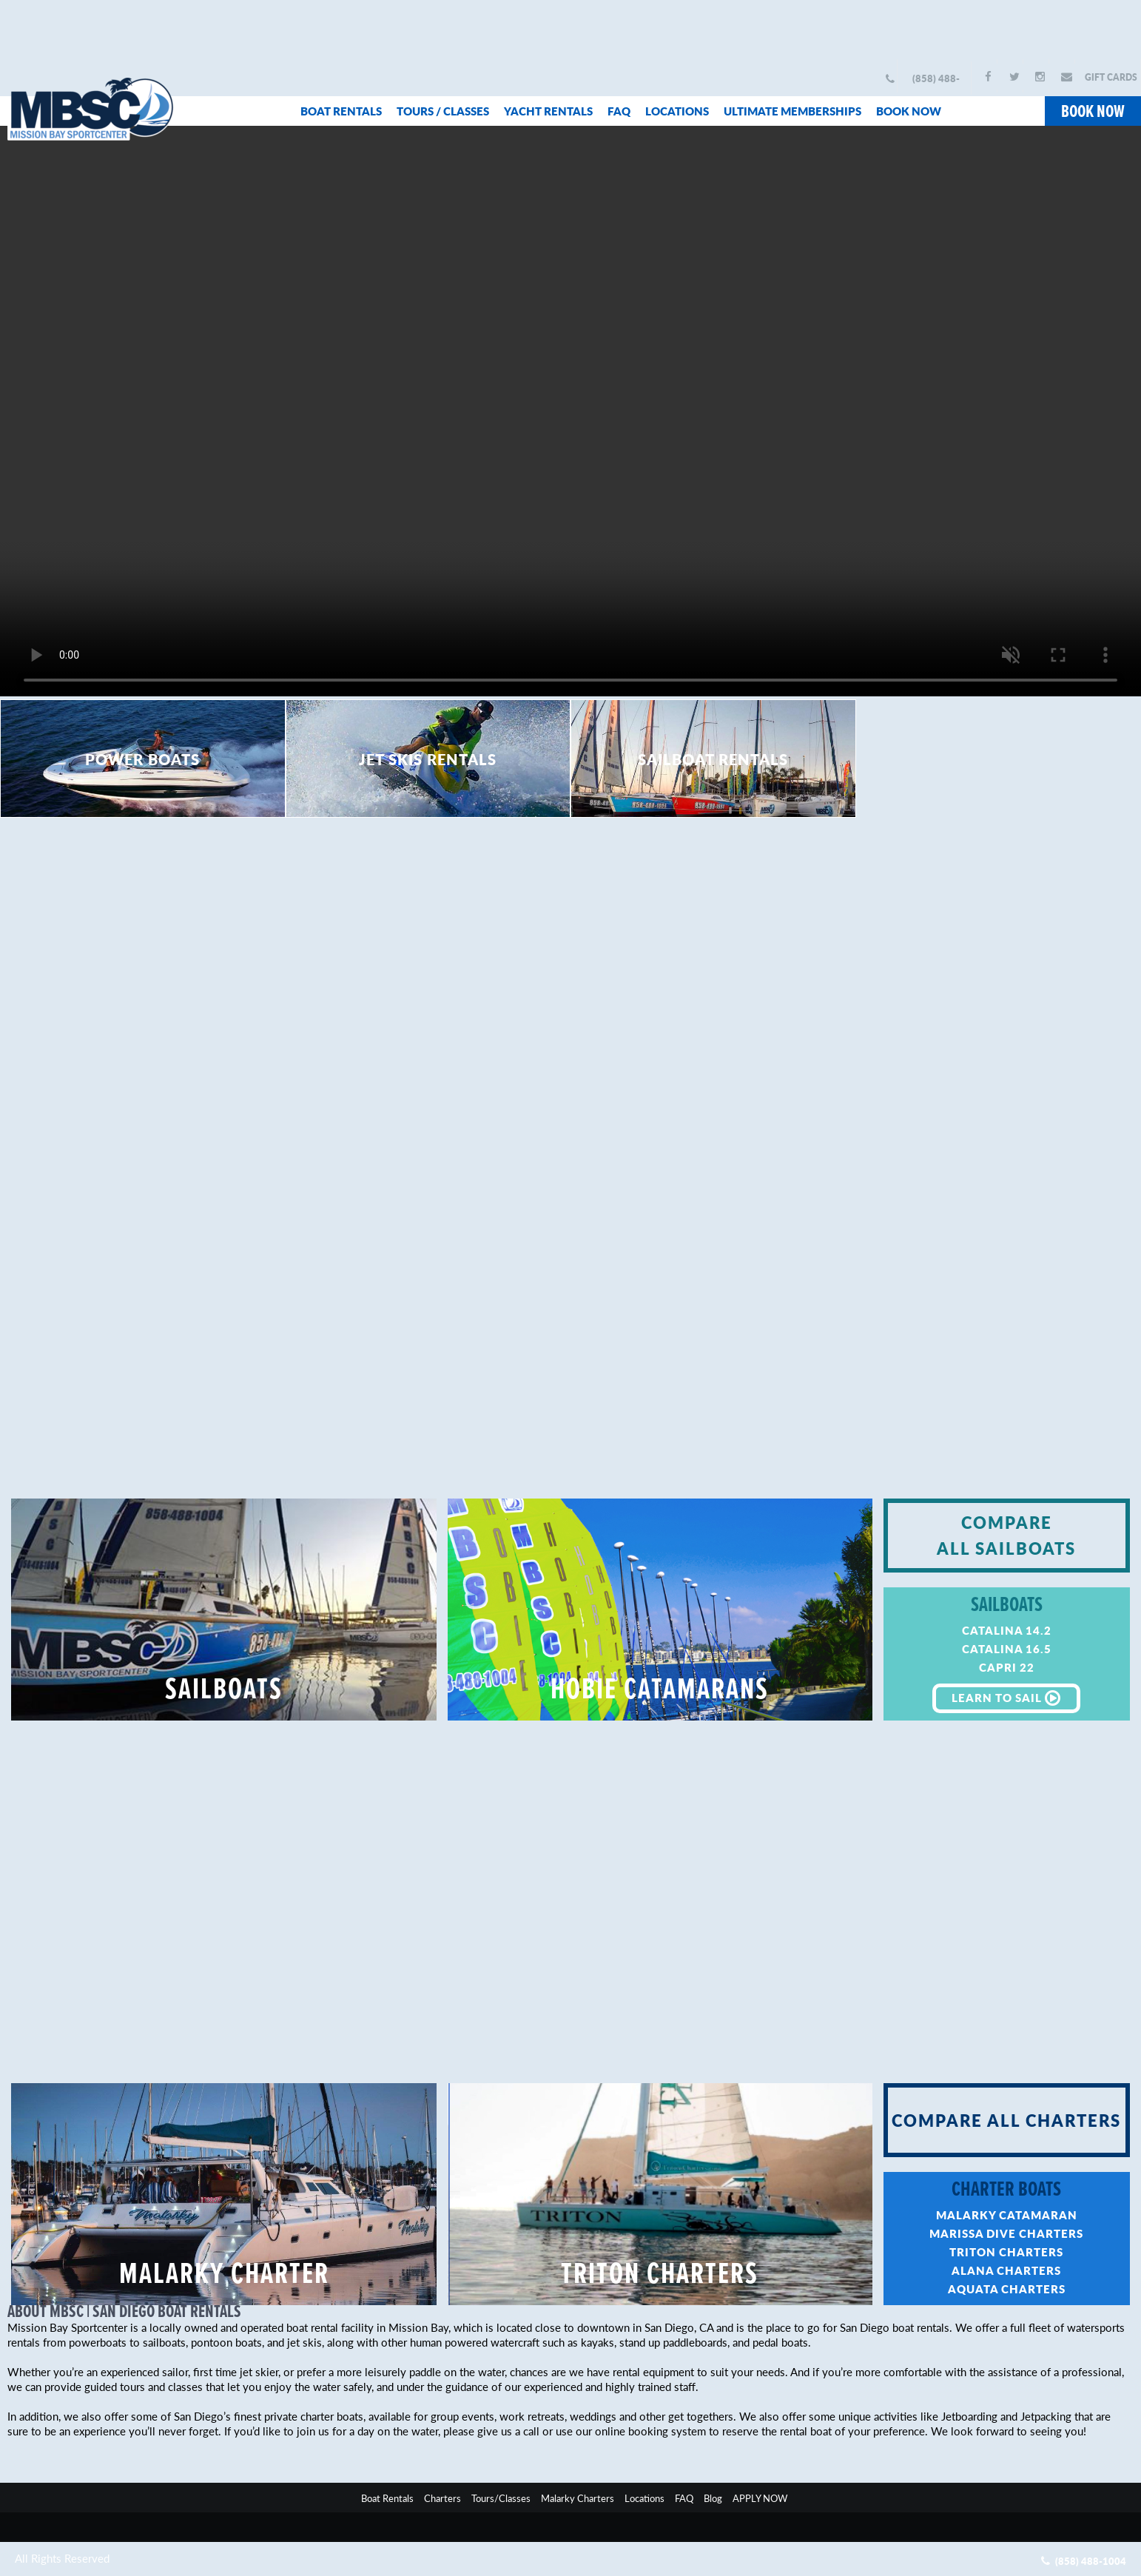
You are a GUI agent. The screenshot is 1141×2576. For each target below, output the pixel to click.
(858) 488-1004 (936, 83)
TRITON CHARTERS (659, 2275)
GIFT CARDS (1111, 77)
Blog (713, 2498)
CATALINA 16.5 (1006, 1648)
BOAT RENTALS (341, 110)
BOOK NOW (908, 110)
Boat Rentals (387, 2498)
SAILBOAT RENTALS (713, 759)
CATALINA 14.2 (1006, 1630)
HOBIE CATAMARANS (660, 1691)
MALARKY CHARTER (224, 2275)
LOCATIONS (677, 110)
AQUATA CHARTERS (1007, 2288)
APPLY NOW (760, 2498)
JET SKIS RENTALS (428, 759)
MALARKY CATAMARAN (1006, 2214)
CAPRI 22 (1006, 1667)
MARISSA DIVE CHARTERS (1006, 2233)
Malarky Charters (577, 2498)
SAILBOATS (224, 1691)
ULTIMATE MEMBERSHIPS (792, 110)
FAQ (618, 110)
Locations (644, 2498)
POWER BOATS (142, 759)
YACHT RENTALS (548, 110)
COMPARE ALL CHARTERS (1006, 2120)
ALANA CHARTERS (1006, 2270)
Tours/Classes (501, 2498)
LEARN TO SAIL (1006, 1698)
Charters (442, 2498)
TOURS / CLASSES (443, 110)
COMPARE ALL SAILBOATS (1006, 1535)
